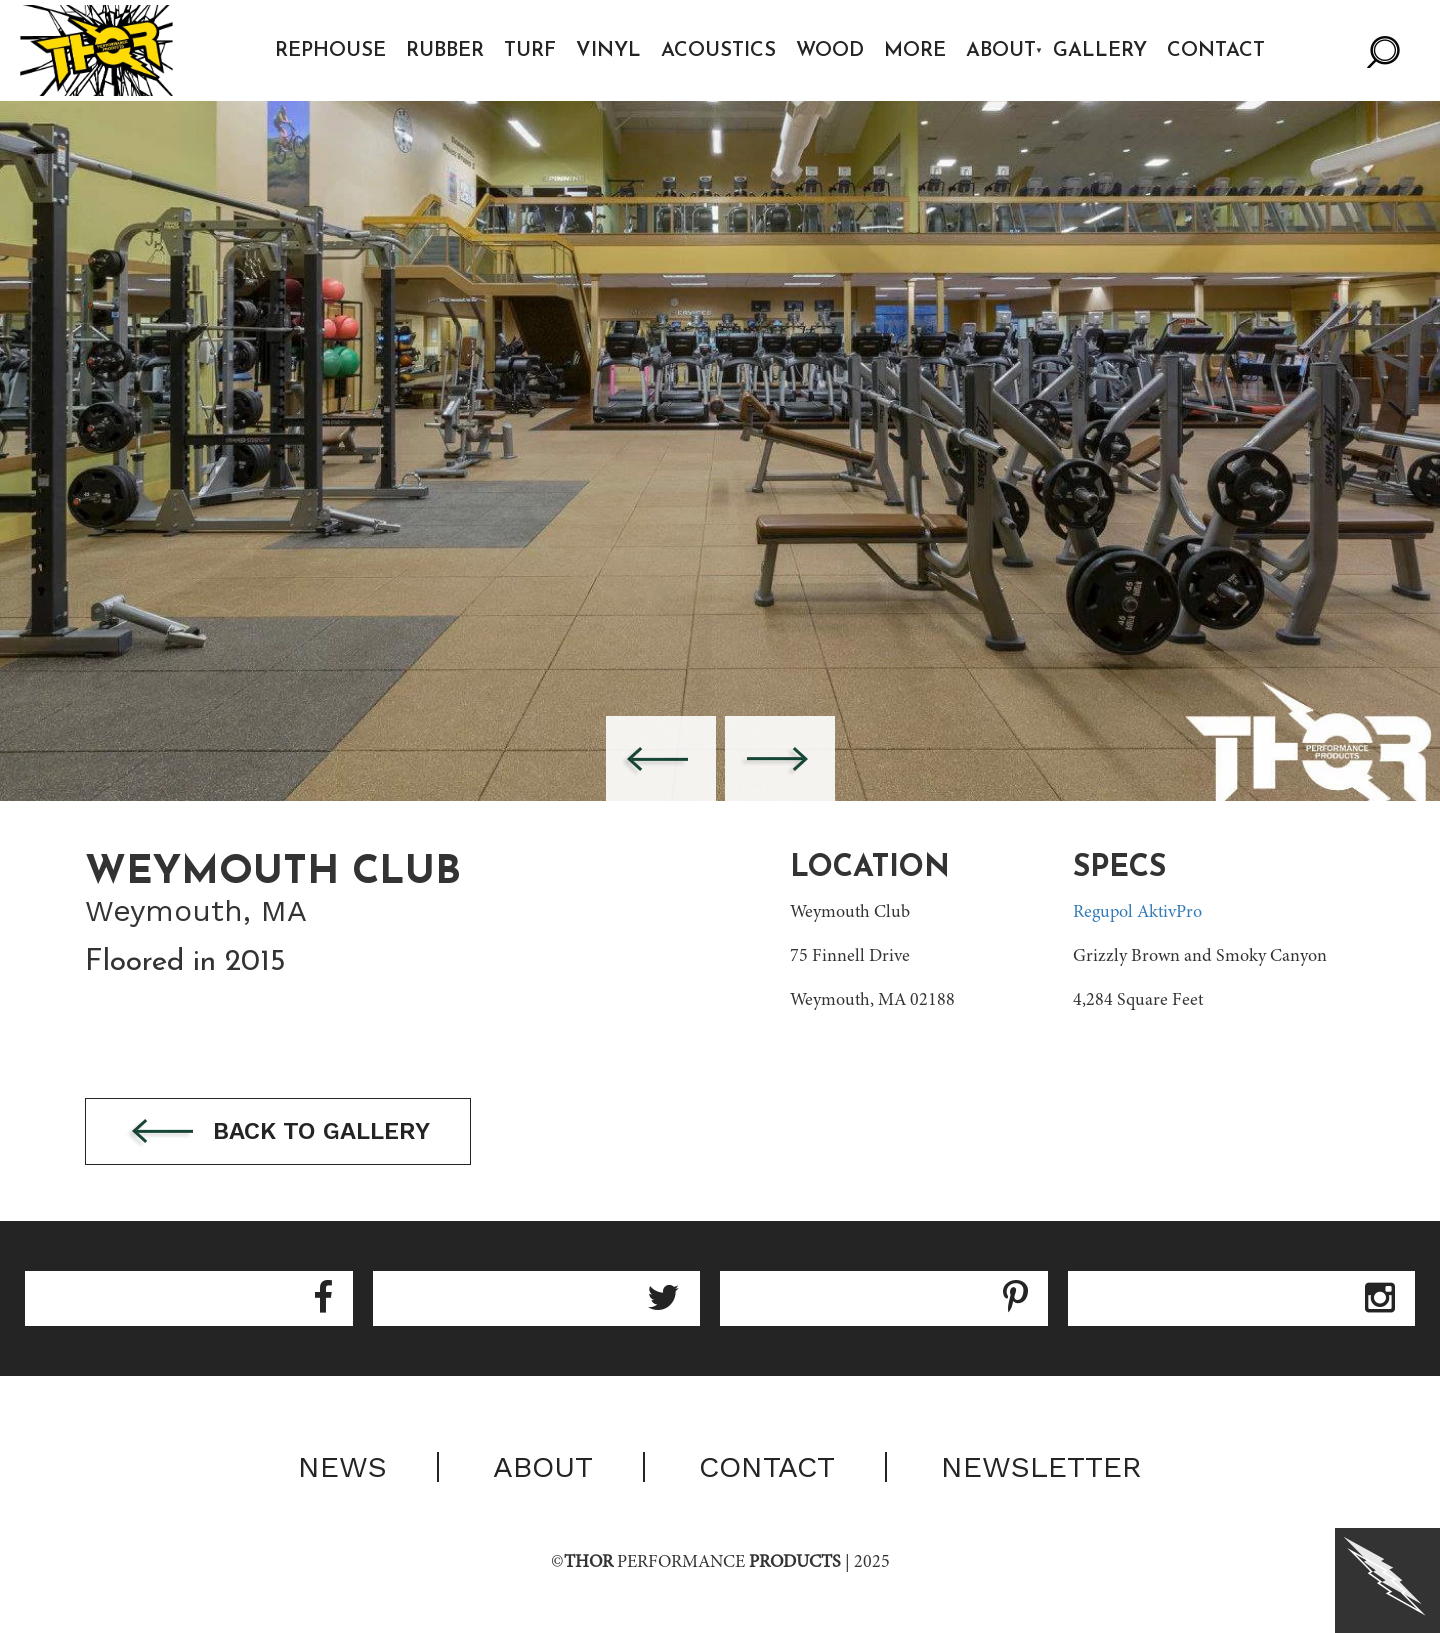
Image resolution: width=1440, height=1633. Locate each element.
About (1001, 51)
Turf (530, 51)
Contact (1216, 51)
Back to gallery (278, 1132)
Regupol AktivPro (1137, 913)
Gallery (1100, 51)
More (915, 51)
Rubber (445, 51)
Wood (830, 51)
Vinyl (608, 51)
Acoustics (718, 51)
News (342, 1467)
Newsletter (1041, 1467)
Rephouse (330, 51)
